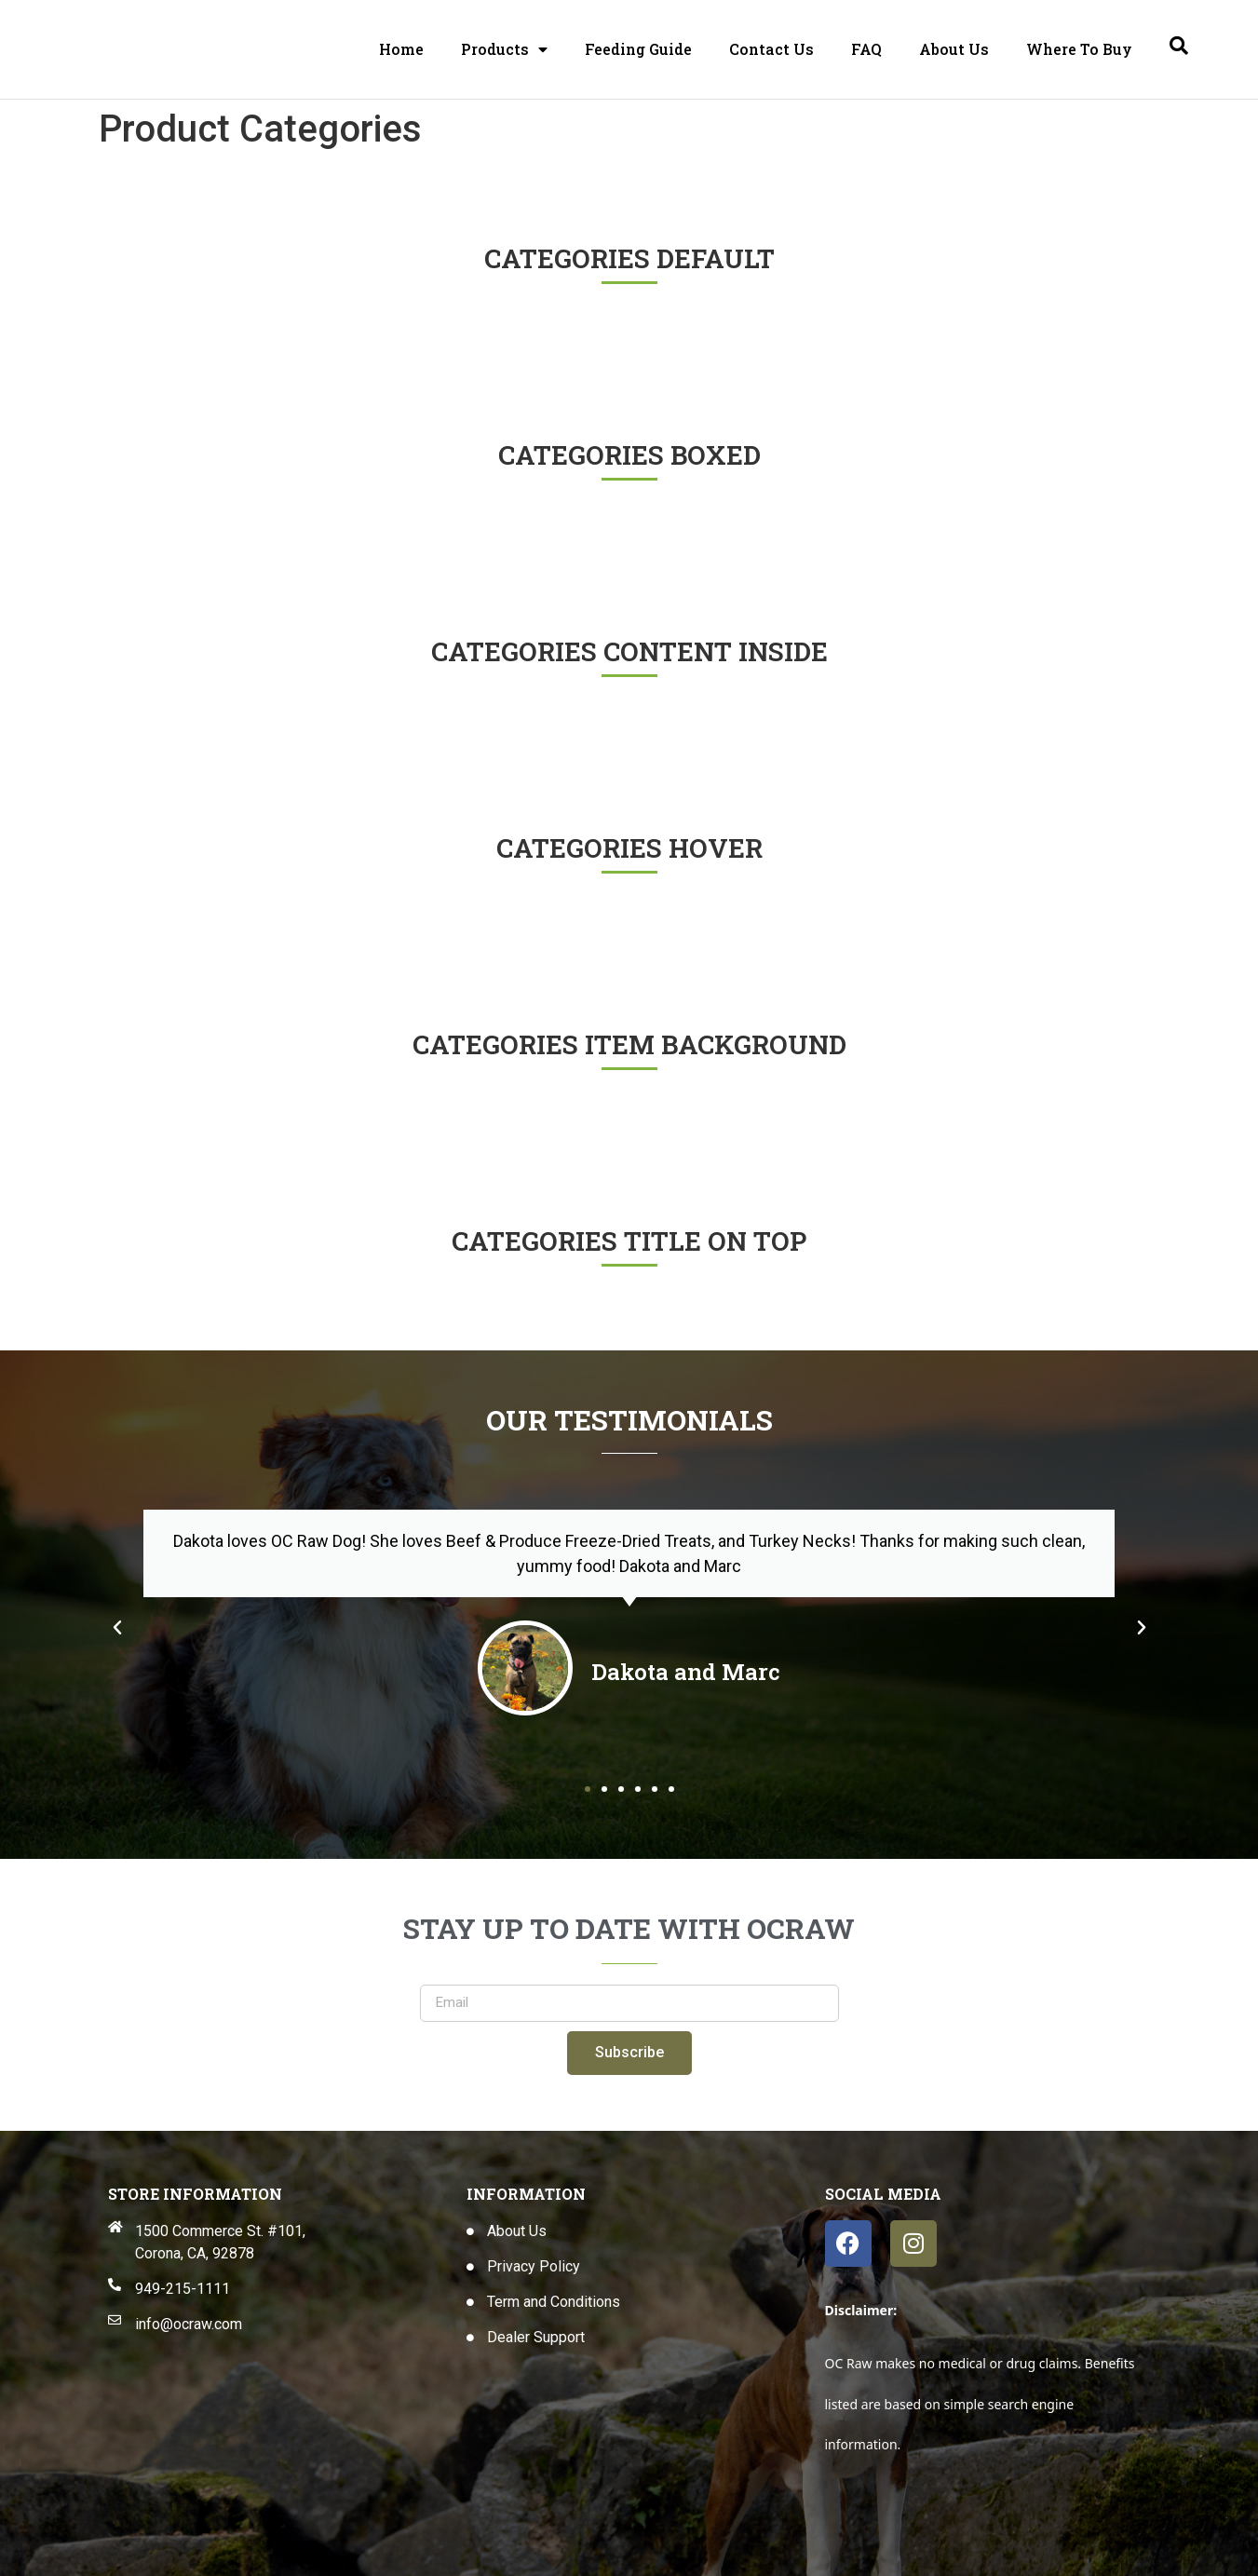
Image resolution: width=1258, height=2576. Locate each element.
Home (401, 49)
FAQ (866, 49)
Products (504, 49)
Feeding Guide (638, 49)
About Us (954, 49)
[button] (117, 1628)
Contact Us (771, 49)
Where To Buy (1079, 49)
